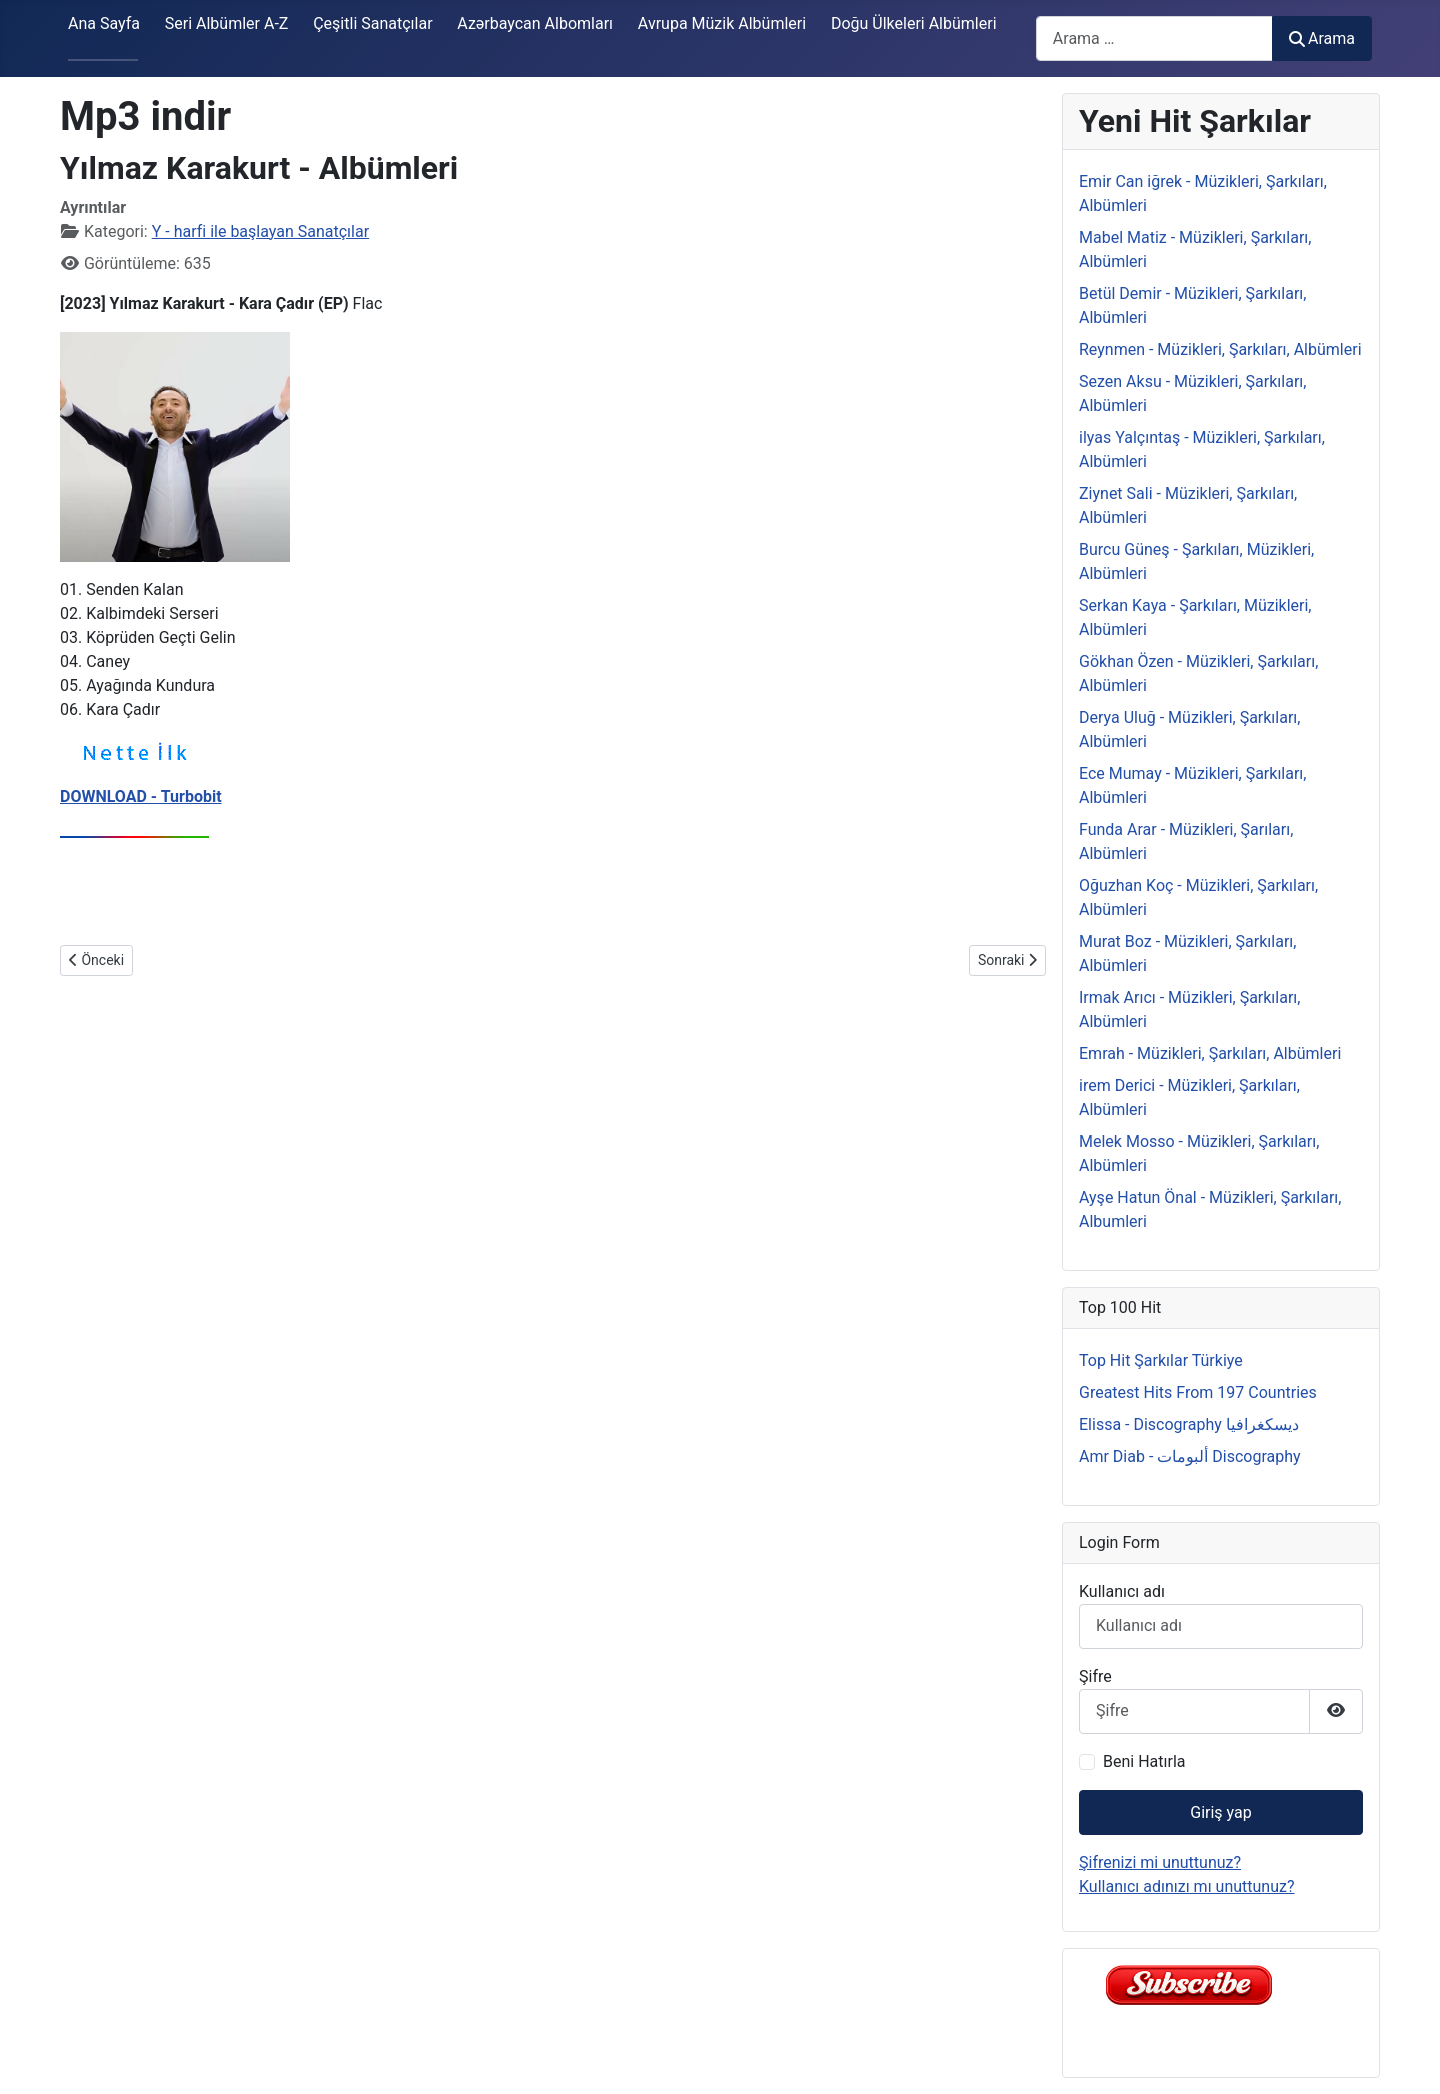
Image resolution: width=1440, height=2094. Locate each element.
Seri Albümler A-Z (227, 23)
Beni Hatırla (1144, 1761)
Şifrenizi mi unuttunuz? (1160, 1862)
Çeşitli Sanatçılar (372, 23)
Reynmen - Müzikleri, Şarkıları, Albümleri (1220, 349)
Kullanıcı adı (1122, 1591)
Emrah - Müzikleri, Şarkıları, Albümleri (1210, 1053)
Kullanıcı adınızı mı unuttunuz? (1187, 1886)
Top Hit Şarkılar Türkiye (1161, 1360)
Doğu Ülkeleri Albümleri (914, 23)
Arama (1322, 38)
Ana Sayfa (104, 23)
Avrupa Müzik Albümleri (722, 23)
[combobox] (1154, 38)
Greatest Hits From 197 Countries (1198, 1392)
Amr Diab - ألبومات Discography (1190, 1456)
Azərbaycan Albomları (535, 23)
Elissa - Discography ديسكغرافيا (1189, 1424)
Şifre (1095, 1676)
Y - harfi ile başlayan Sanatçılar (260, 231)
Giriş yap (1220, 1812)
